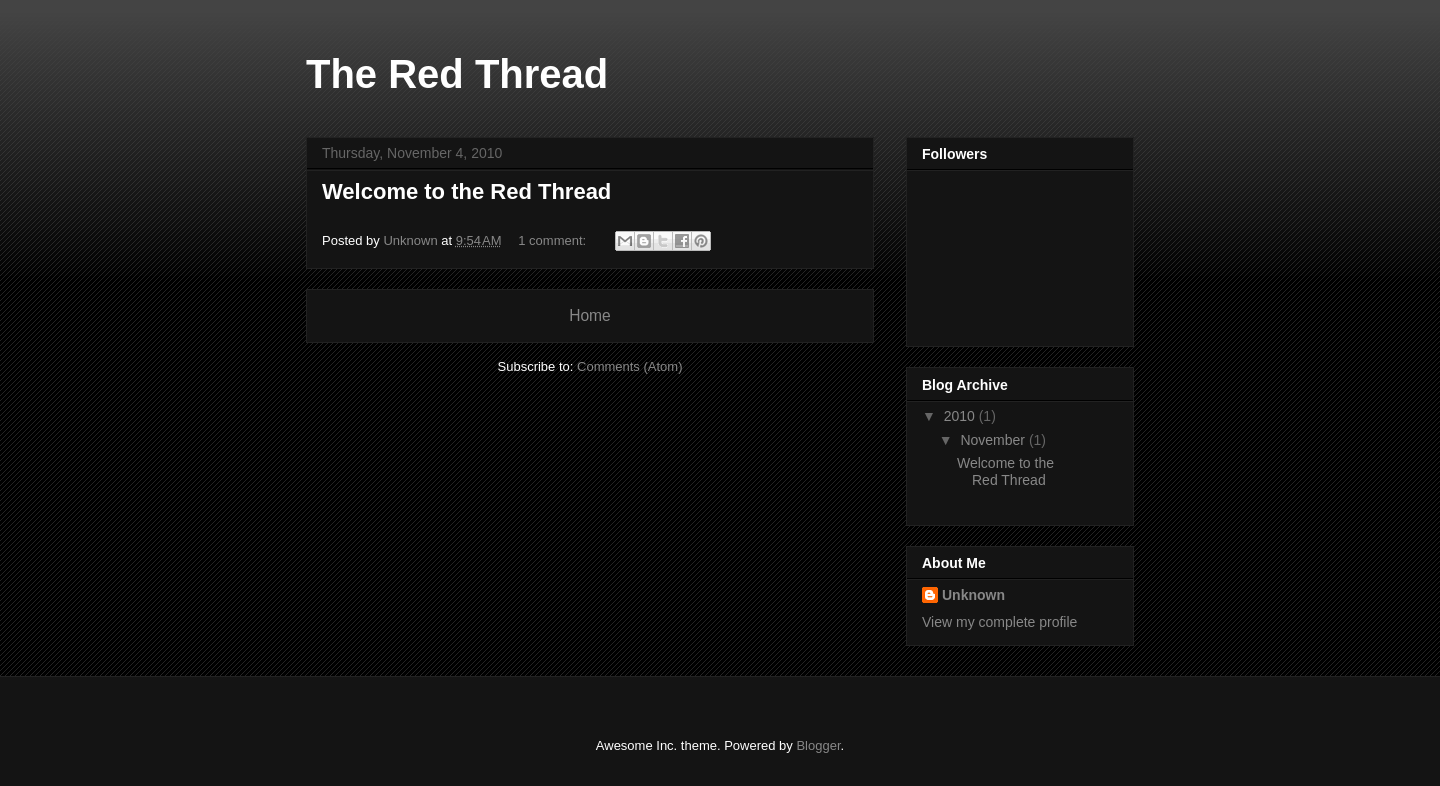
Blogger (818, 745)
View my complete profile (999, 622)
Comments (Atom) (629, 366)
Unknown (973, 595)
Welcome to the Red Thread (466, 191)
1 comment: (554, 240)
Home (590, 315)
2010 (961, 416)
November (994, 440)
